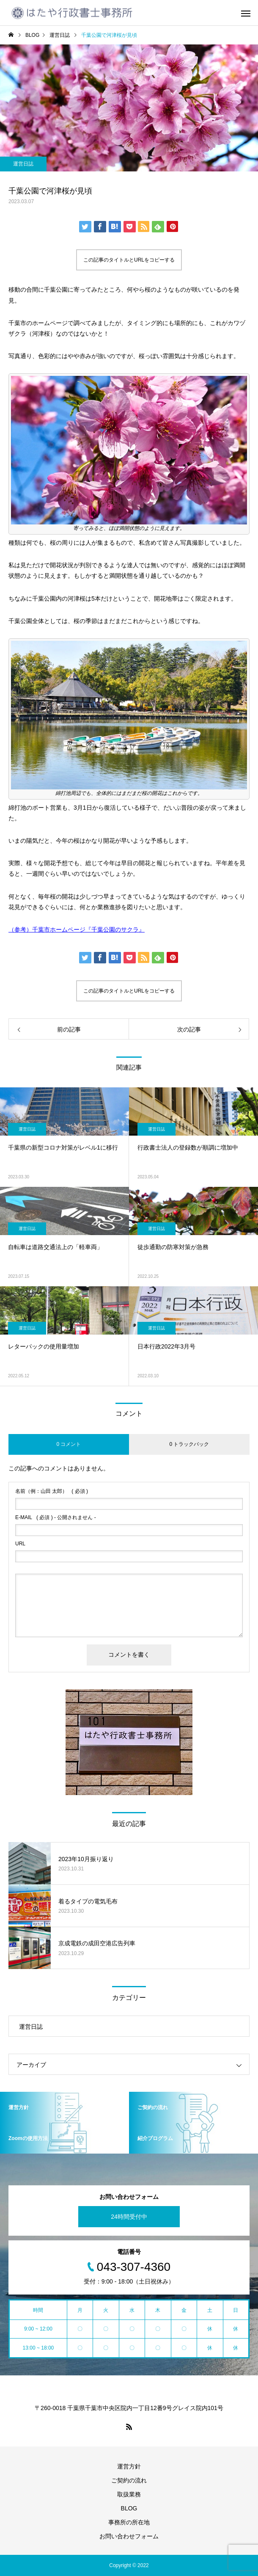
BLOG (129, 2508)
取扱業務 (129, 2494)
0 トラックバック (189, 1444)
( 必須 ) (51, 1491)
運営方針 (129, 2466)
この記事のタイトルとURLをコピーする (129, 260)
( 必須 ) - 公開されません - (55, 1517)
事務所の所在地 (129, 2522)
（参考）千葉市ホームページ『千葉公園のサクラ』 (76, 929)
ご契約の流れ (129, 2480)
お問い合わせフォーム (129, 2536)
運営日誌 (23, 164)
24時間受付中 (129, 2216)
